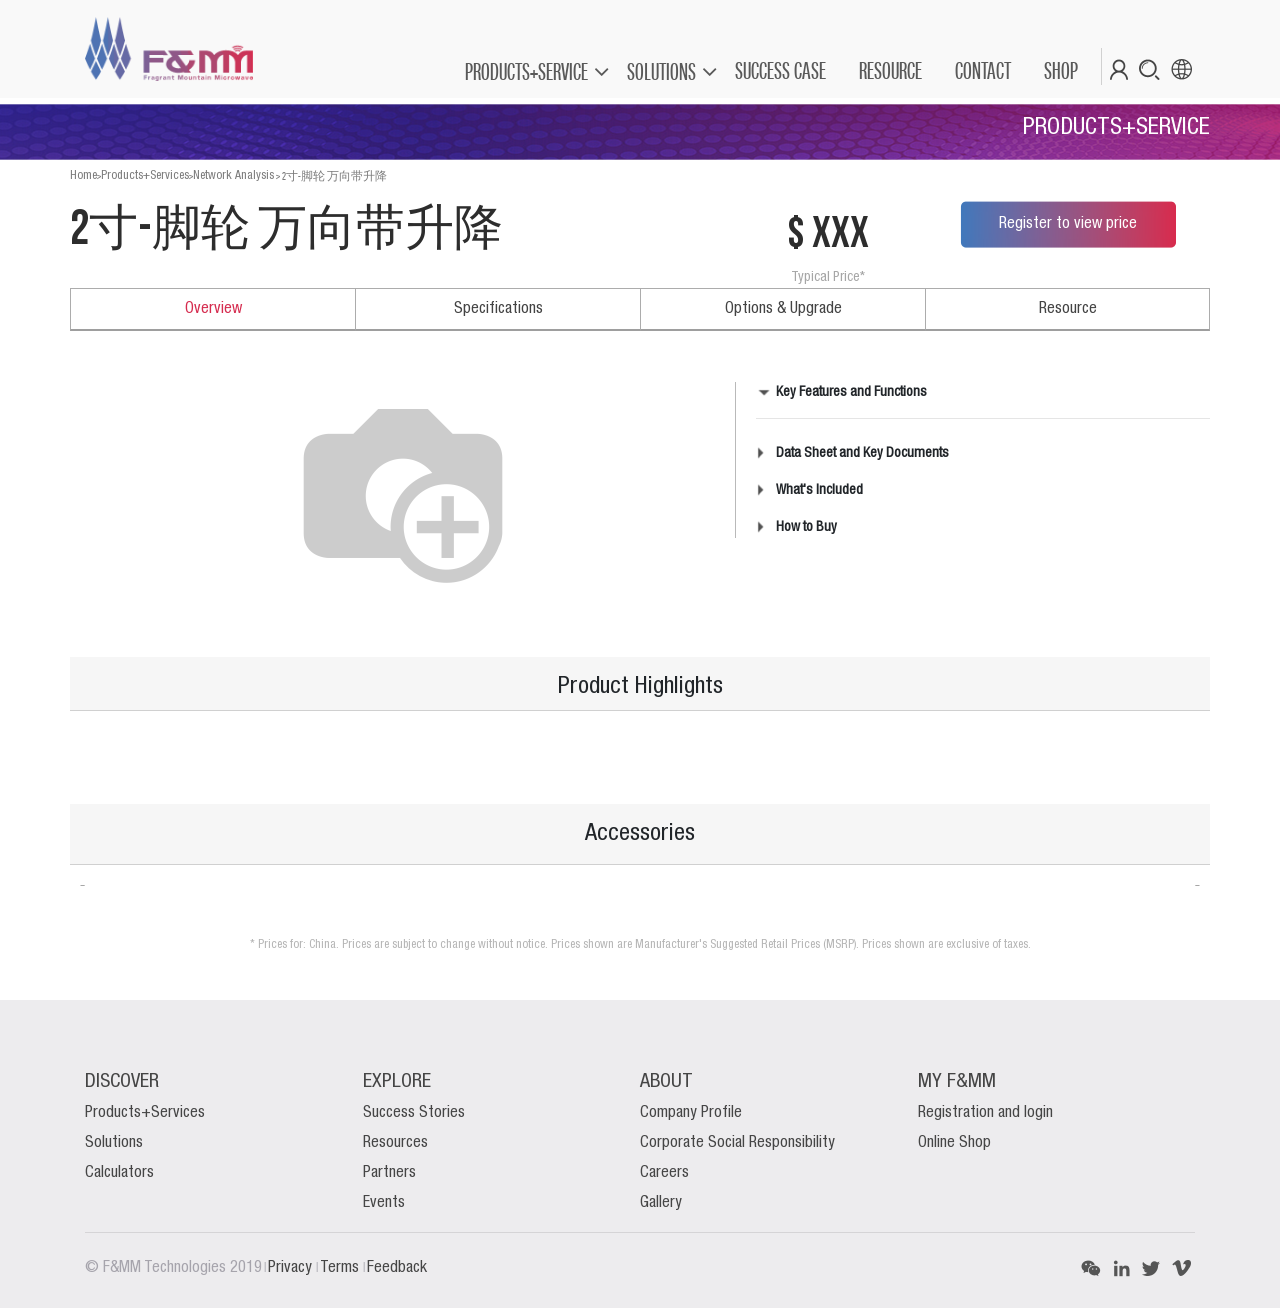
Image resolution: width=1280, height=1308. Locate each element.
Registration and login (985, 1113)
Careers (664, 1173)
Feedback (397, 1268)
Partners (389, 1173)
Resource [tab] (1068, 309)
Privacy (292, 1268)
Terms (341, 1268)
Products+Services (145, 175)
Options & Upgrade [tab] (783, 309)
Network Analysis (233, 175)
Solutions (114, 1143)
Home (83, 175)
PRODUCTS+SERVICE (526, 71)
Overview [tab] (213, 309)
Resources (395, 1143)
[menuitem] (779, 71)
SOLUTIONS (661, 71)
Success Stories (414, 1113)
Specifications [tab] (498, 309)
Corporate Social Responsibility (737, 1143)
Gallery (661, 1203)
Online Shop (954, 1143)
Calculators (119, 1173)
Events (384, 1203)
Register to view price (1068, 224)
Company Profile (691, 1113)
